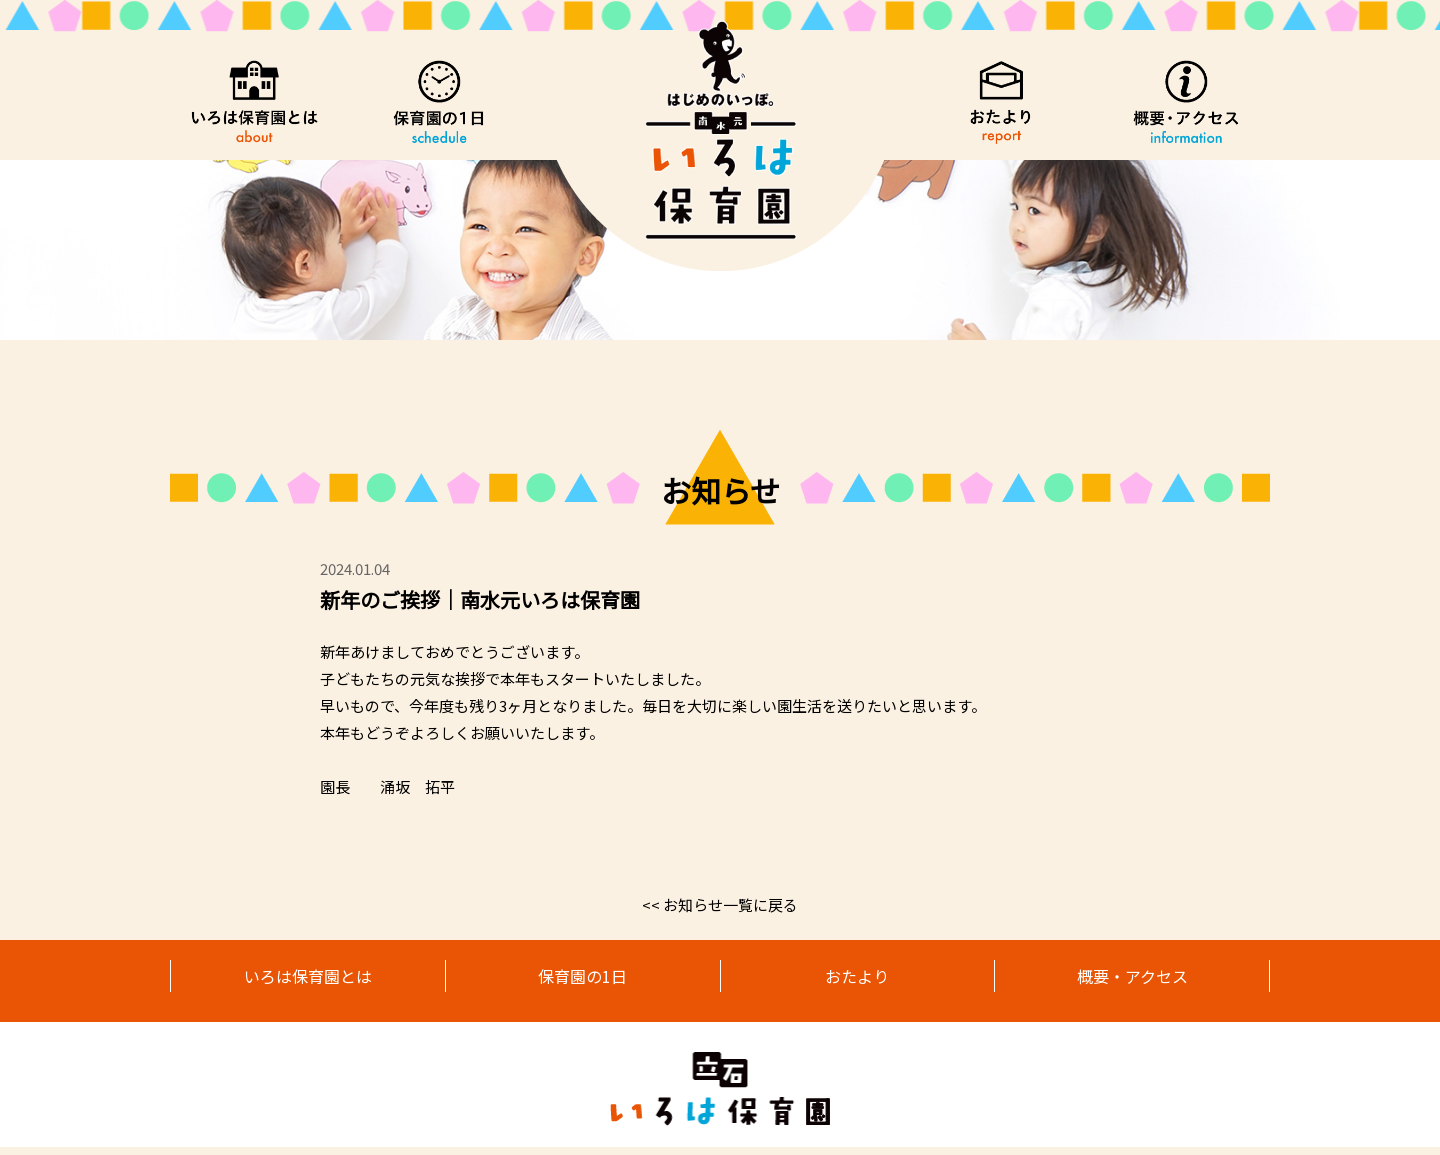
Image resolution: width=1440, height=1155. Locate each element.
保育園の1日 (582, 979)
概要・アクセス (1132, 979)
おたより (857, 979)
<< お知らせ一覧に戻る (720, 904)
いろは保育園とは (308, 979)
